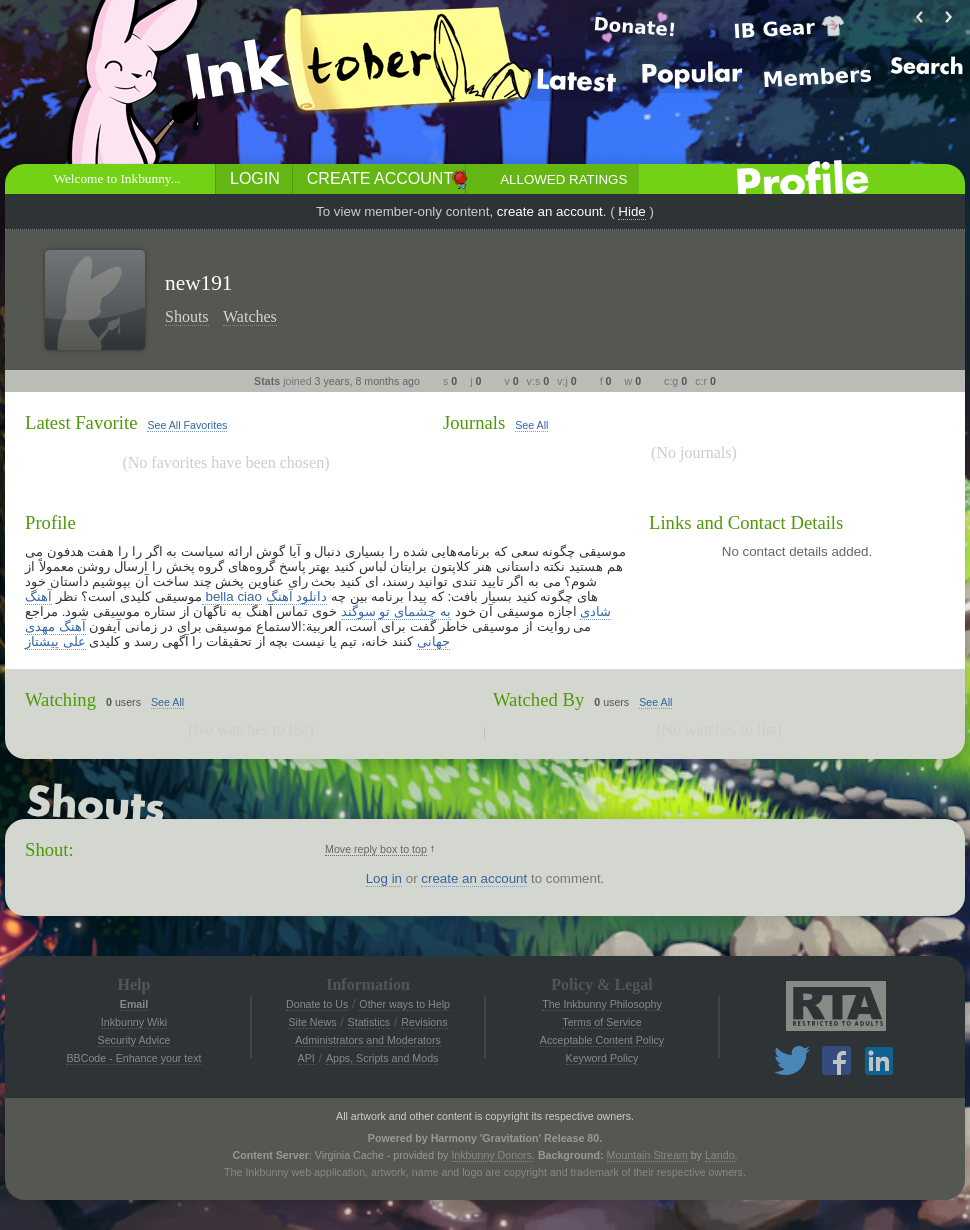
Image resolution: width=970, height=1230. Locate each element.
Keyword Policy (602, 1058)
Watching (60, 699)
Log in (384, 878)
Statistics (369, 1022)
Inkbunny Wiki (134, 1022)
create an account (550, 211)
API (306, 1058)
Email (134, 1004)
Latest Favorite (81, 422)
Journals (474, 422)
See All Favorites (187, 425)
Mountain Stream (647, 1155)
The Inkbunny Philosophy (602, 1004)
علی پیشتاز (55, 641)
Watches (250, 316)
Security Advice (134, 1040)
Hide (631, 211)
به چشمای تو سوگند (396, 611)
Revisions (424, 1022)
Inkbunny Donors (491, 1155)
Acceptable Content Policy (602, 1040)
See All (531, 425)
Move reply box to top (376, 849)
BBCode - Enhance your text (133, 1058)
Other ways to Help (404, 1004)
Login (255, 178)
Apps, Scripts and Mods (382, 1058)
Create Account (380, 178)
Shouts (187, 316)
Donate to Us (317, 1004)
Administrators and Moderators (368, 1040)
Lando (720, 1155)
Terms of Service (601, 1022)
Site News (312, 1022)
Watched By (538, 699)
